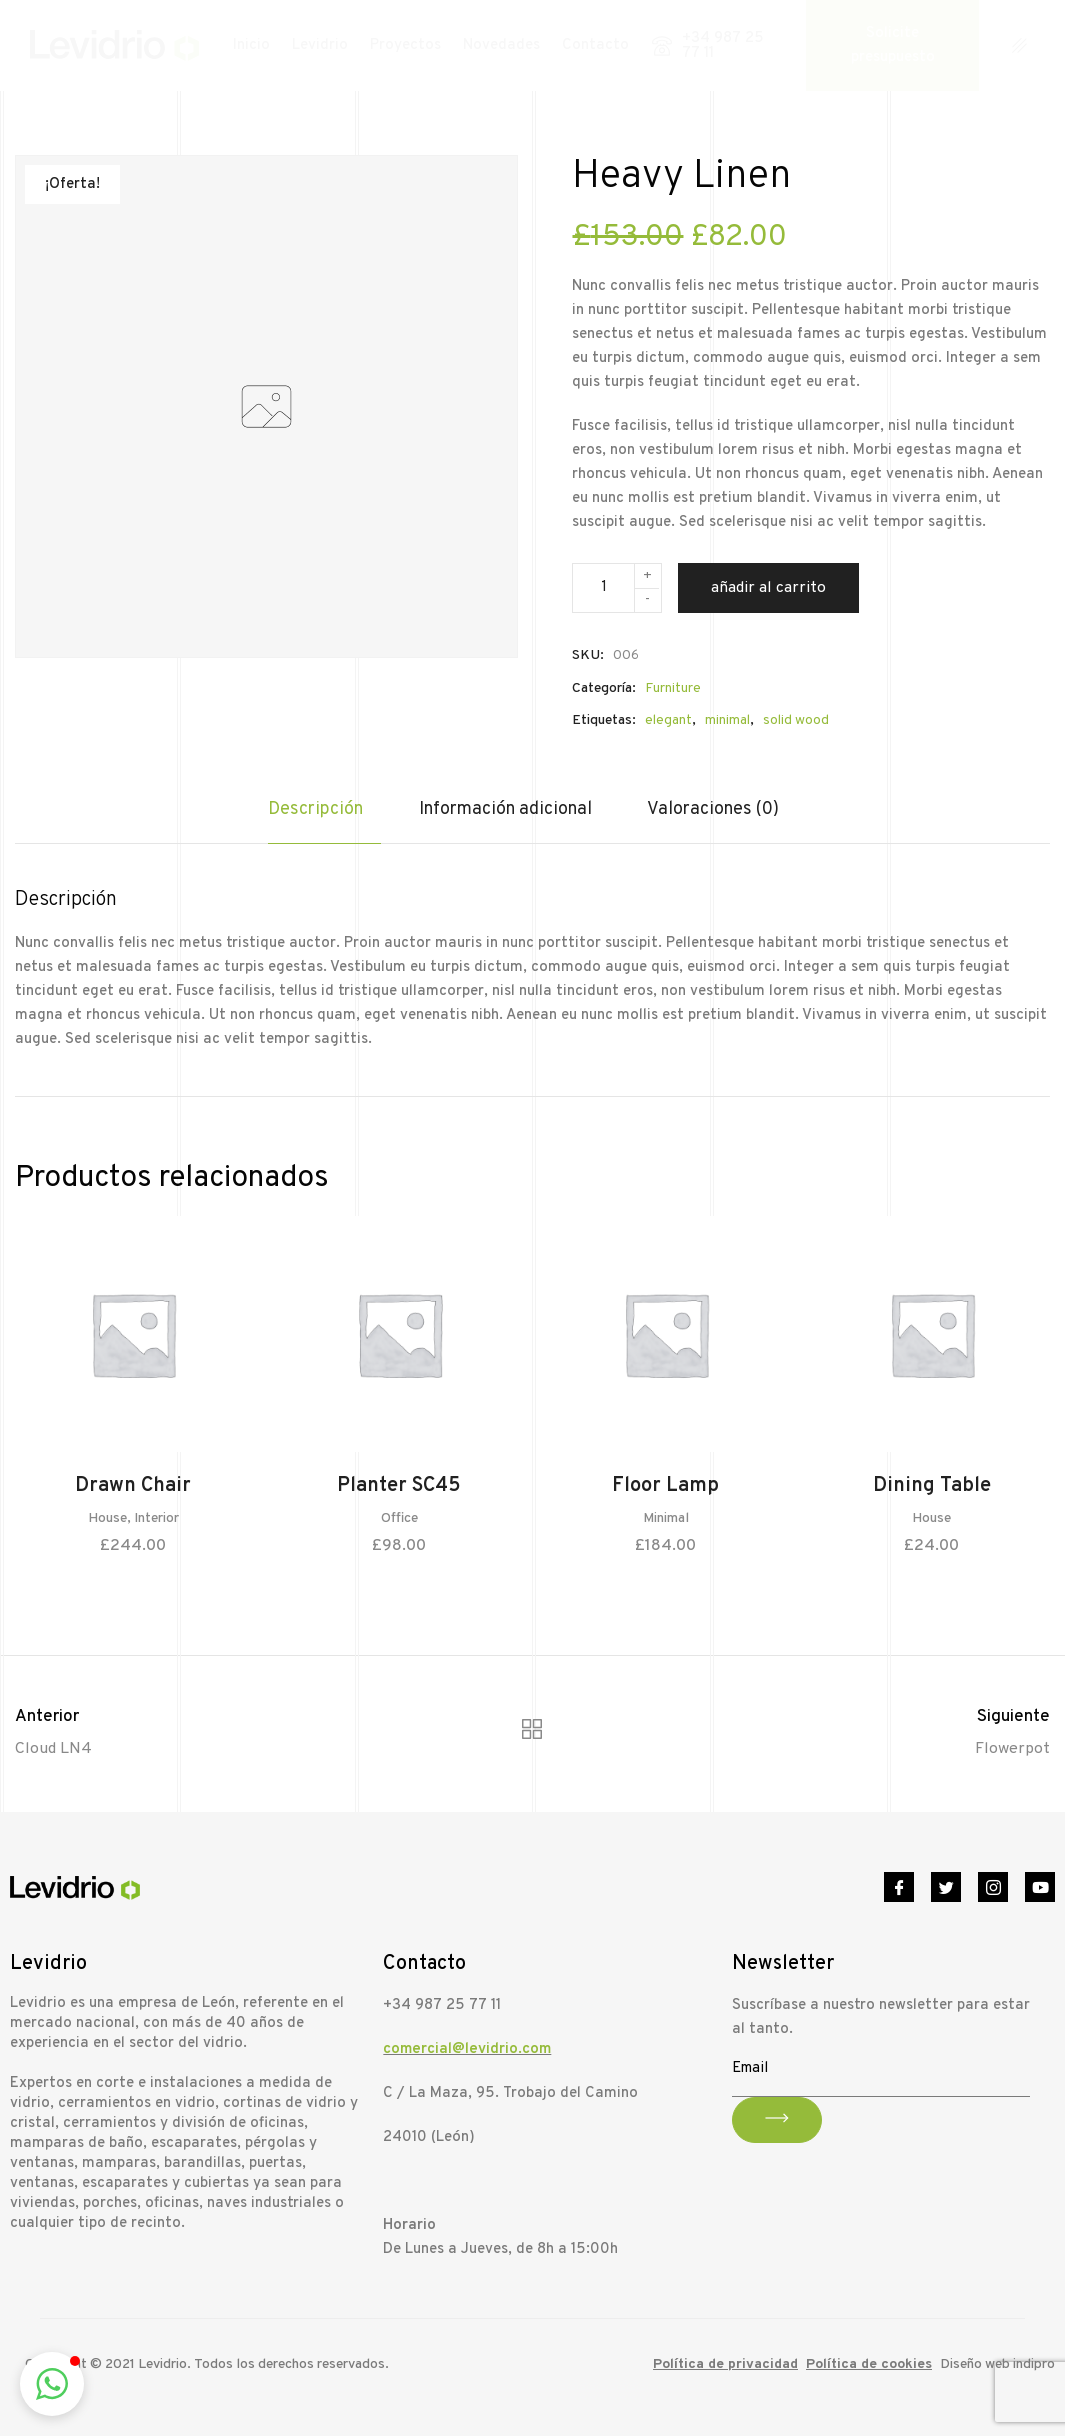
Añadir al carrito (768, 588)
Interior (156, 1519)
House (107, 1519)
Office (399, 1519)
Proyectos (405, 45)
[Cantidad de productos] (617, 588)
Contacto (595, 45)
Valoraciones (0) (713, 809)
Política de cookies (869, 2364)
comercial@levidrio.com (467, 2049)
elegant (668, 720)
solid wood (796, 720)
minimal (727, 720)
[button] (52, 2384)
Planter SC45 (399, 1487)
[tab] (324, 820)
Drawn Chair (133, 1487)
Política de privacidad (725, 2364)
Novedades (501, 45)
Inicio (251, 45)
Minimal (666, 1519)
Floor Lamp (665, 1487)
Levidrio (320, 45)
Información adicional (505, 809)
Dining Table (932, 1487)
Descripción (315, 809)
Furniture (673, 688)
